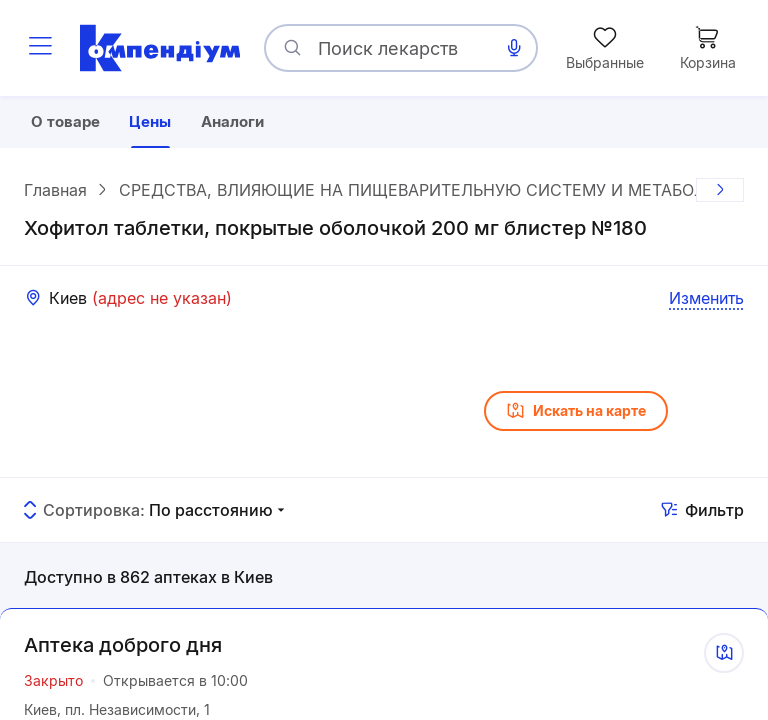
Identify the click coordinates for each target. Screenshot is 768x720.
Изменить (706, 301)
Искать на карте (576, 414)
